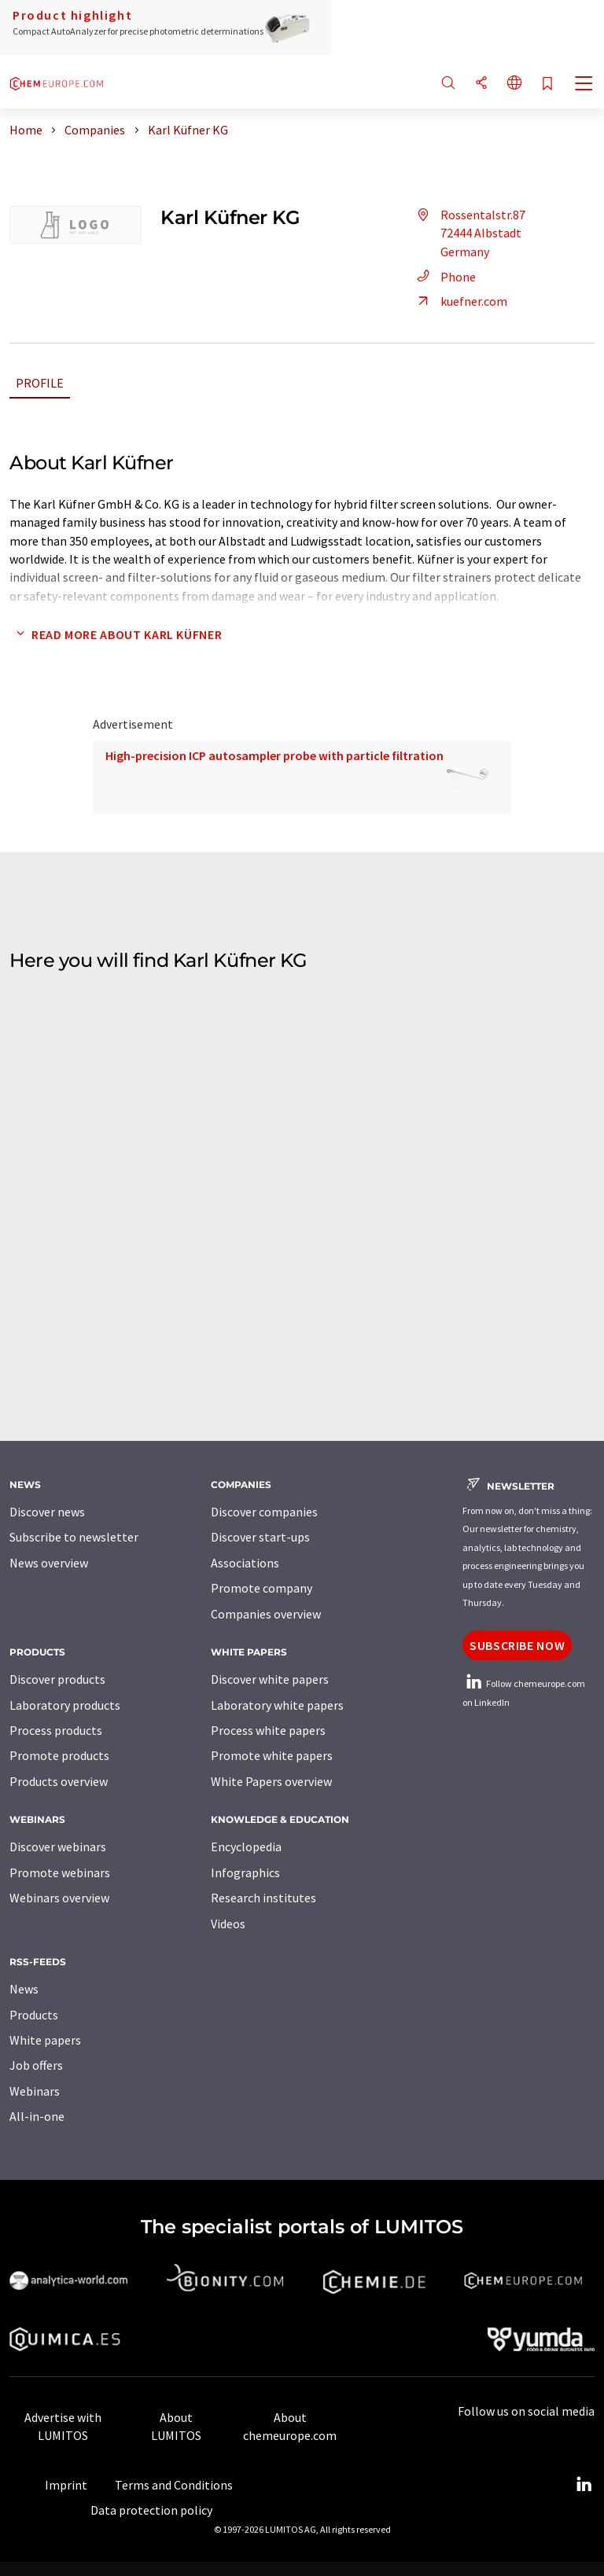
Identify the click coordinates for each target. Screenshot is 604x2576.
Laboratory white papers (277, 1705)
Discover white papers (270, 1679)
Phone (444, 277)
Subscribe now (517, 1645)
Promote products (59, 1755)
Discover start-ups (260, 1537)
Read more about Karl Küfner (115, 634)
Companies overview (266, 1614)
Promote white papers (272, 1755)
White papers (45, 2040)
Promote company (261, 1588)
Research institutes (263, 1897)
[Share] (481, 84)
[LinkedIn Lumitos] (584, 2485)
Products (33, 2015)
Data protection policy (151, 2510)
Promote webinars (59, 1872)
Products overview (58, 1781)
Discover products (57, 1679)
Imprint (66, 2485)
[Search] (448, 84)
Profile (40, 383)
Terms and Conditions (174, 2485)
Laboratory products (64, 1705)
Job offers (36, 2065)
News (24, 1989)
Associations (245, 1563)
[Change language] (514, 84)
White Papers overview (271, 1781)
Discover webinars (57, 1846)
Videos (228, 1923)
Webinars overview (59, 1897)
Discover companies (264, 1512)
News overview (48, 1563)
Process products (55, 1730)
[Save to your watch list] (547, 84)
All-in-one (36, 2116)
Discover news (47, 1512)
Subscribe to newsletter (73, 1537)
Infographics (245, 1872)
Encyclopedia (246, 1846)
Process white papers (268, 1730)
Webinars (34, 2091)
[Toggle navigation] (584, 85)
